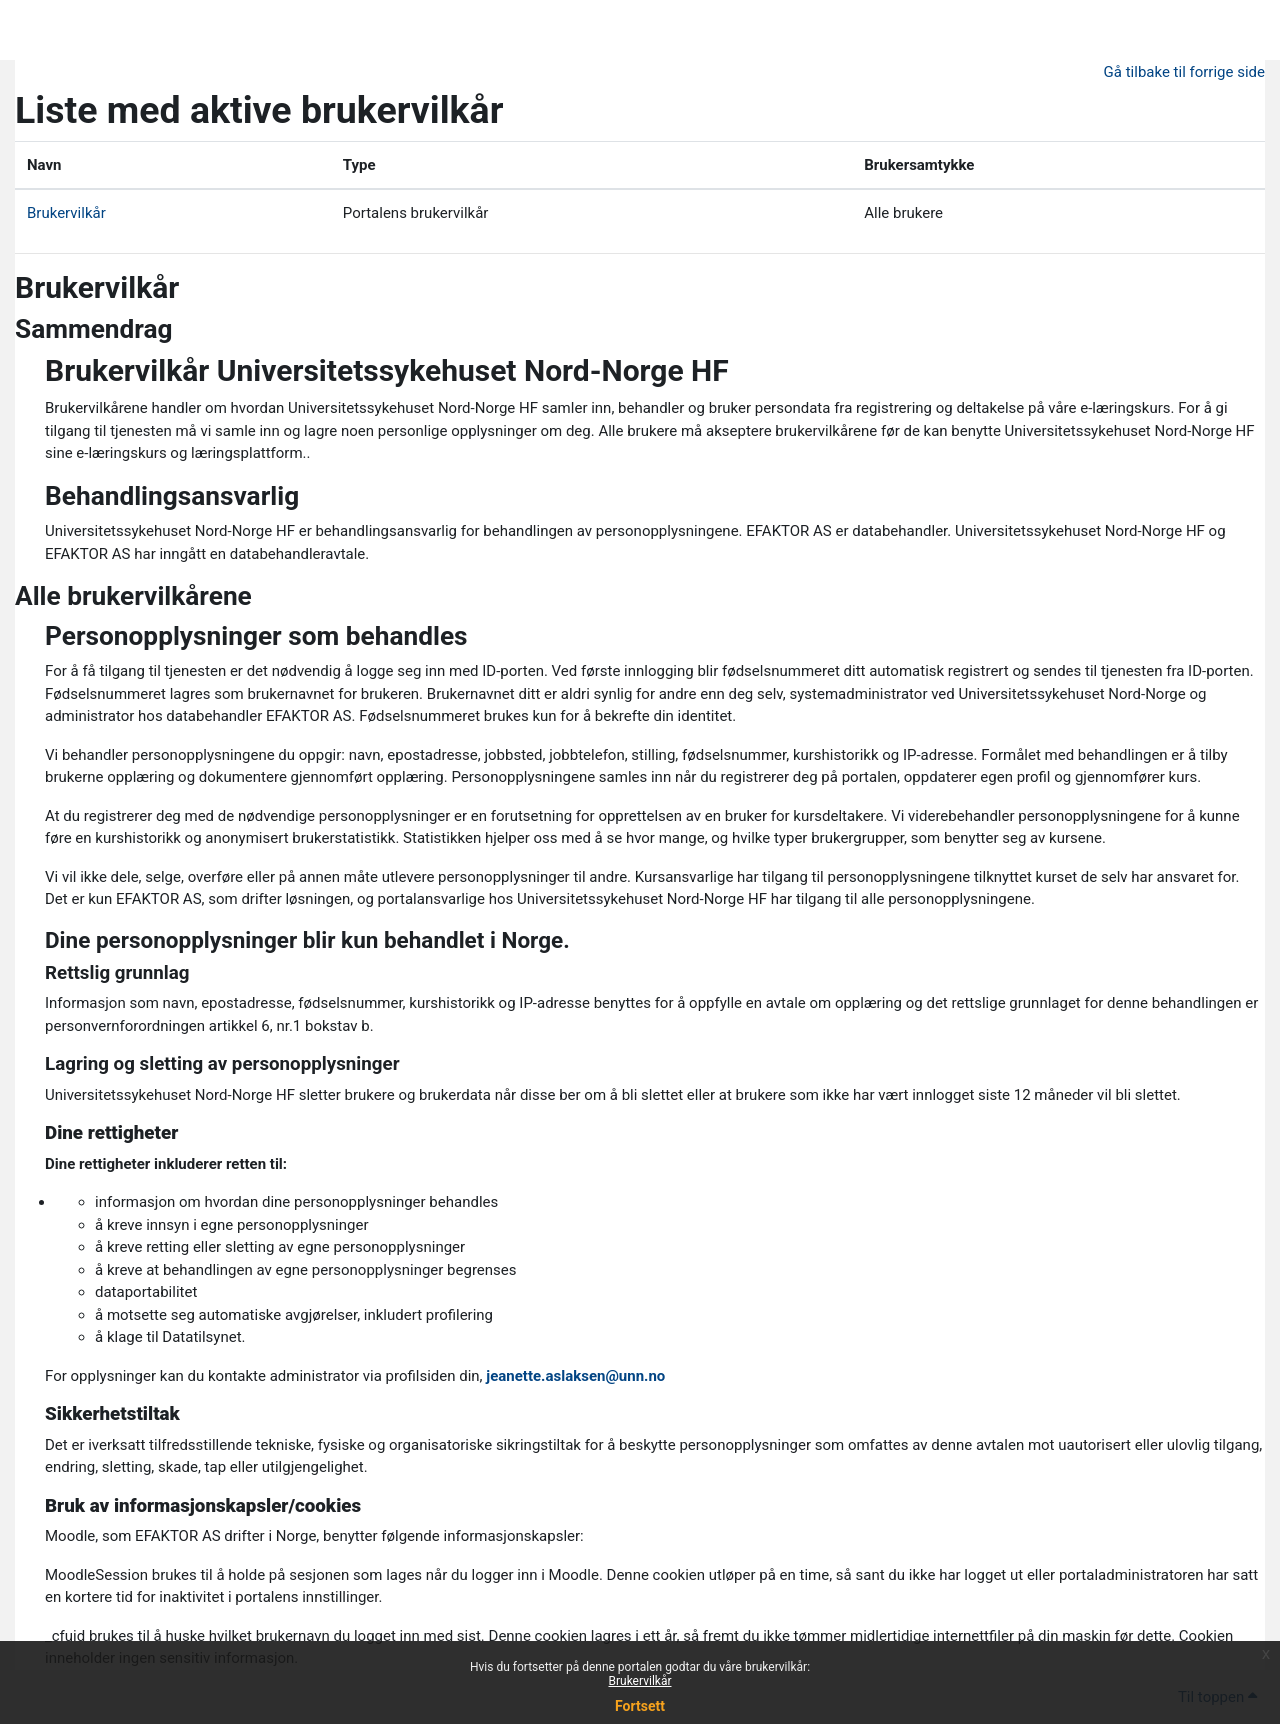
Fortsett (640, 1706)
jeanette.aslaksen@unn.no (575, 1376)
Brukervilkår (640, 1681)
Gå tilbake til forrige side (1184, 72)
